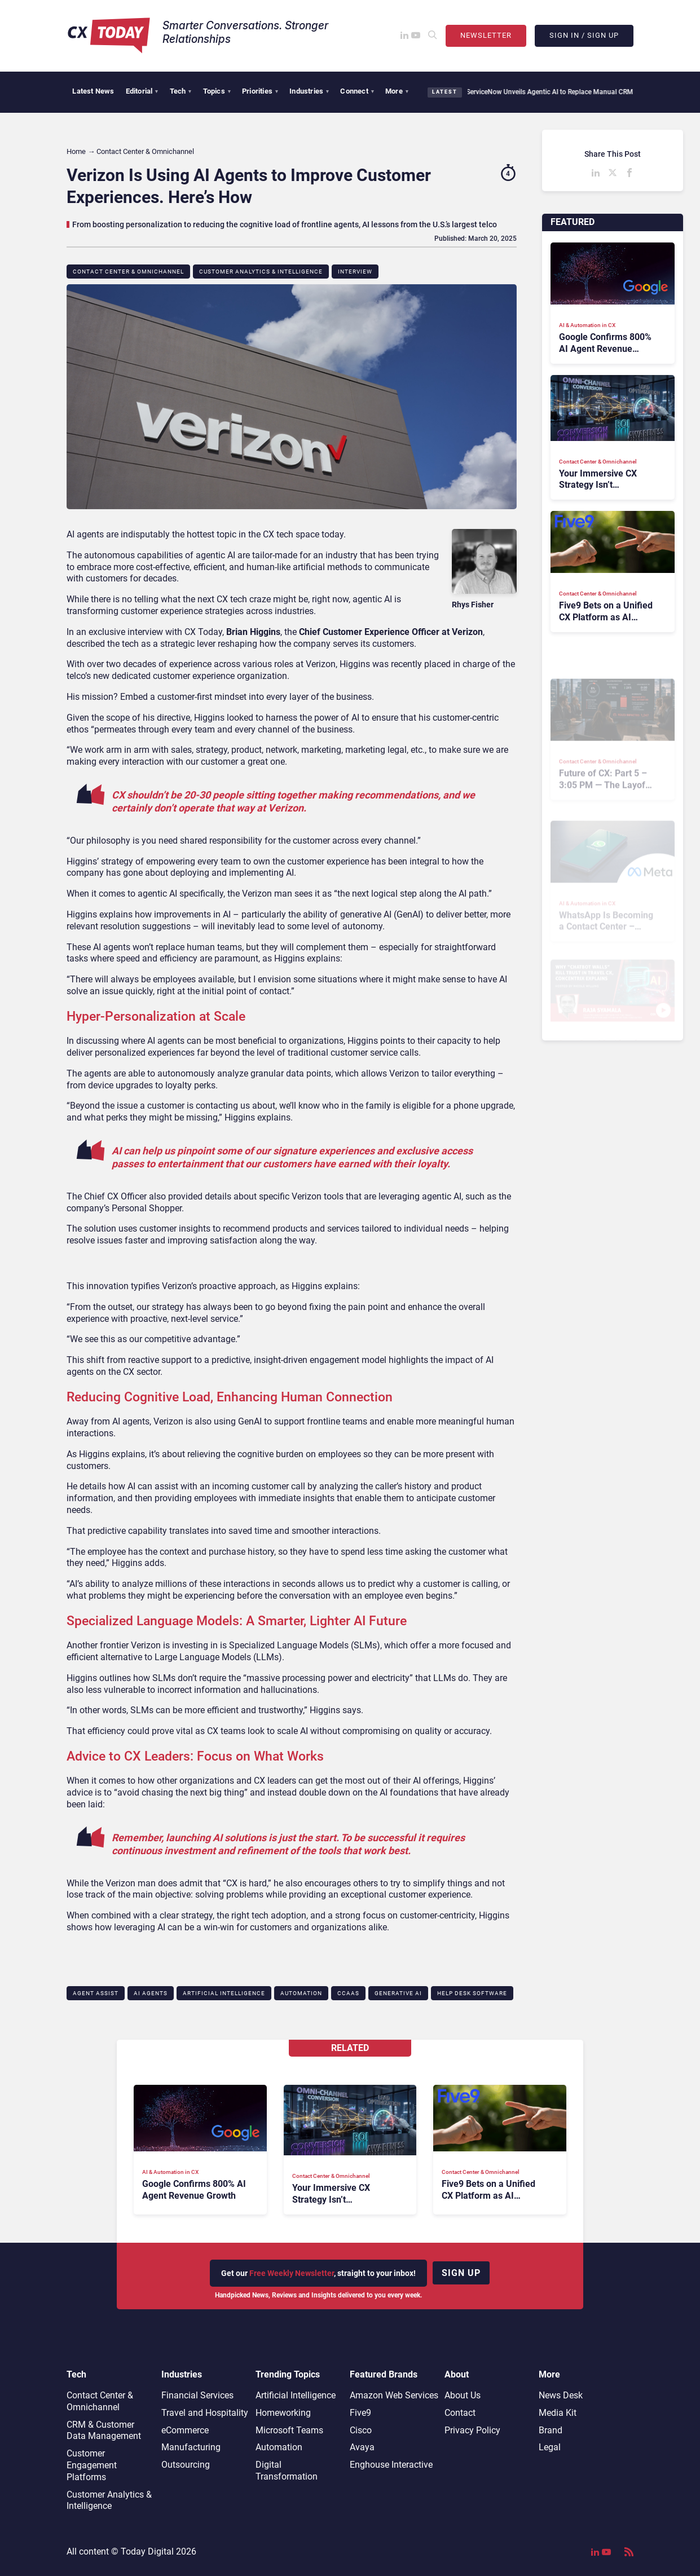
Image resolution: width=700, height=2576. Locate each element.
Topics (217, 91)
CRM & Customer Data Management (104, 2430)
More (396, 91)
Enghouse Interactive (391, 2464)
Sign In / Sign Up (584, 35)
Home (76, 151)
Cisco (361, 2430)
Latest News (93, 91)
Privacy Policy (472, 2430)
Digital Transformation (287, 2470)
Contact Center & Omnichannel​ (128, 271)
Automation (301, 1993)
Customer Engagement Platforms (92, 2465)
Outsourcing (185, 2464)
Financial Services (197, 2395)
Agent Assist (95, 1993)
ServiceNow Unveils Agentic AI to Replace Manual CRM (547, 92)
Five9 (360, 2412)
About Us (462, 2395)
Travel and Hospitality (204, 2412)
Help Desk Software (472, 1993)
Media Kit (557, 2412)
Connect (357, 91)
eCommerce (185, 2430)
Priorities (260, 91)
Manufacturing (191, 2447)
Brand (550, 2430)
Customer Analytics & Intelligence (261, 271)
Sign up (461, 2273)
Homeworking (283, 2412)
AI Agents (151, 1993)
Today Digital (147, 2551)
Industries (309, 91)
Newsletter (486, 35)
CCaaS (348, 1993)
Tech (181, 91)
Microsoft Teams (289, 2430)
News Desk (561, 2395)
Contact (460, 2412)
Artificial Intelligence (224, 1993)
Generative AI (398, 1993)
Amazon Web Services (394, 2395)
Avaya (362, 2447)
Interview (355, 271)
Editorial (142, 91)
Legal (550, 2447)
